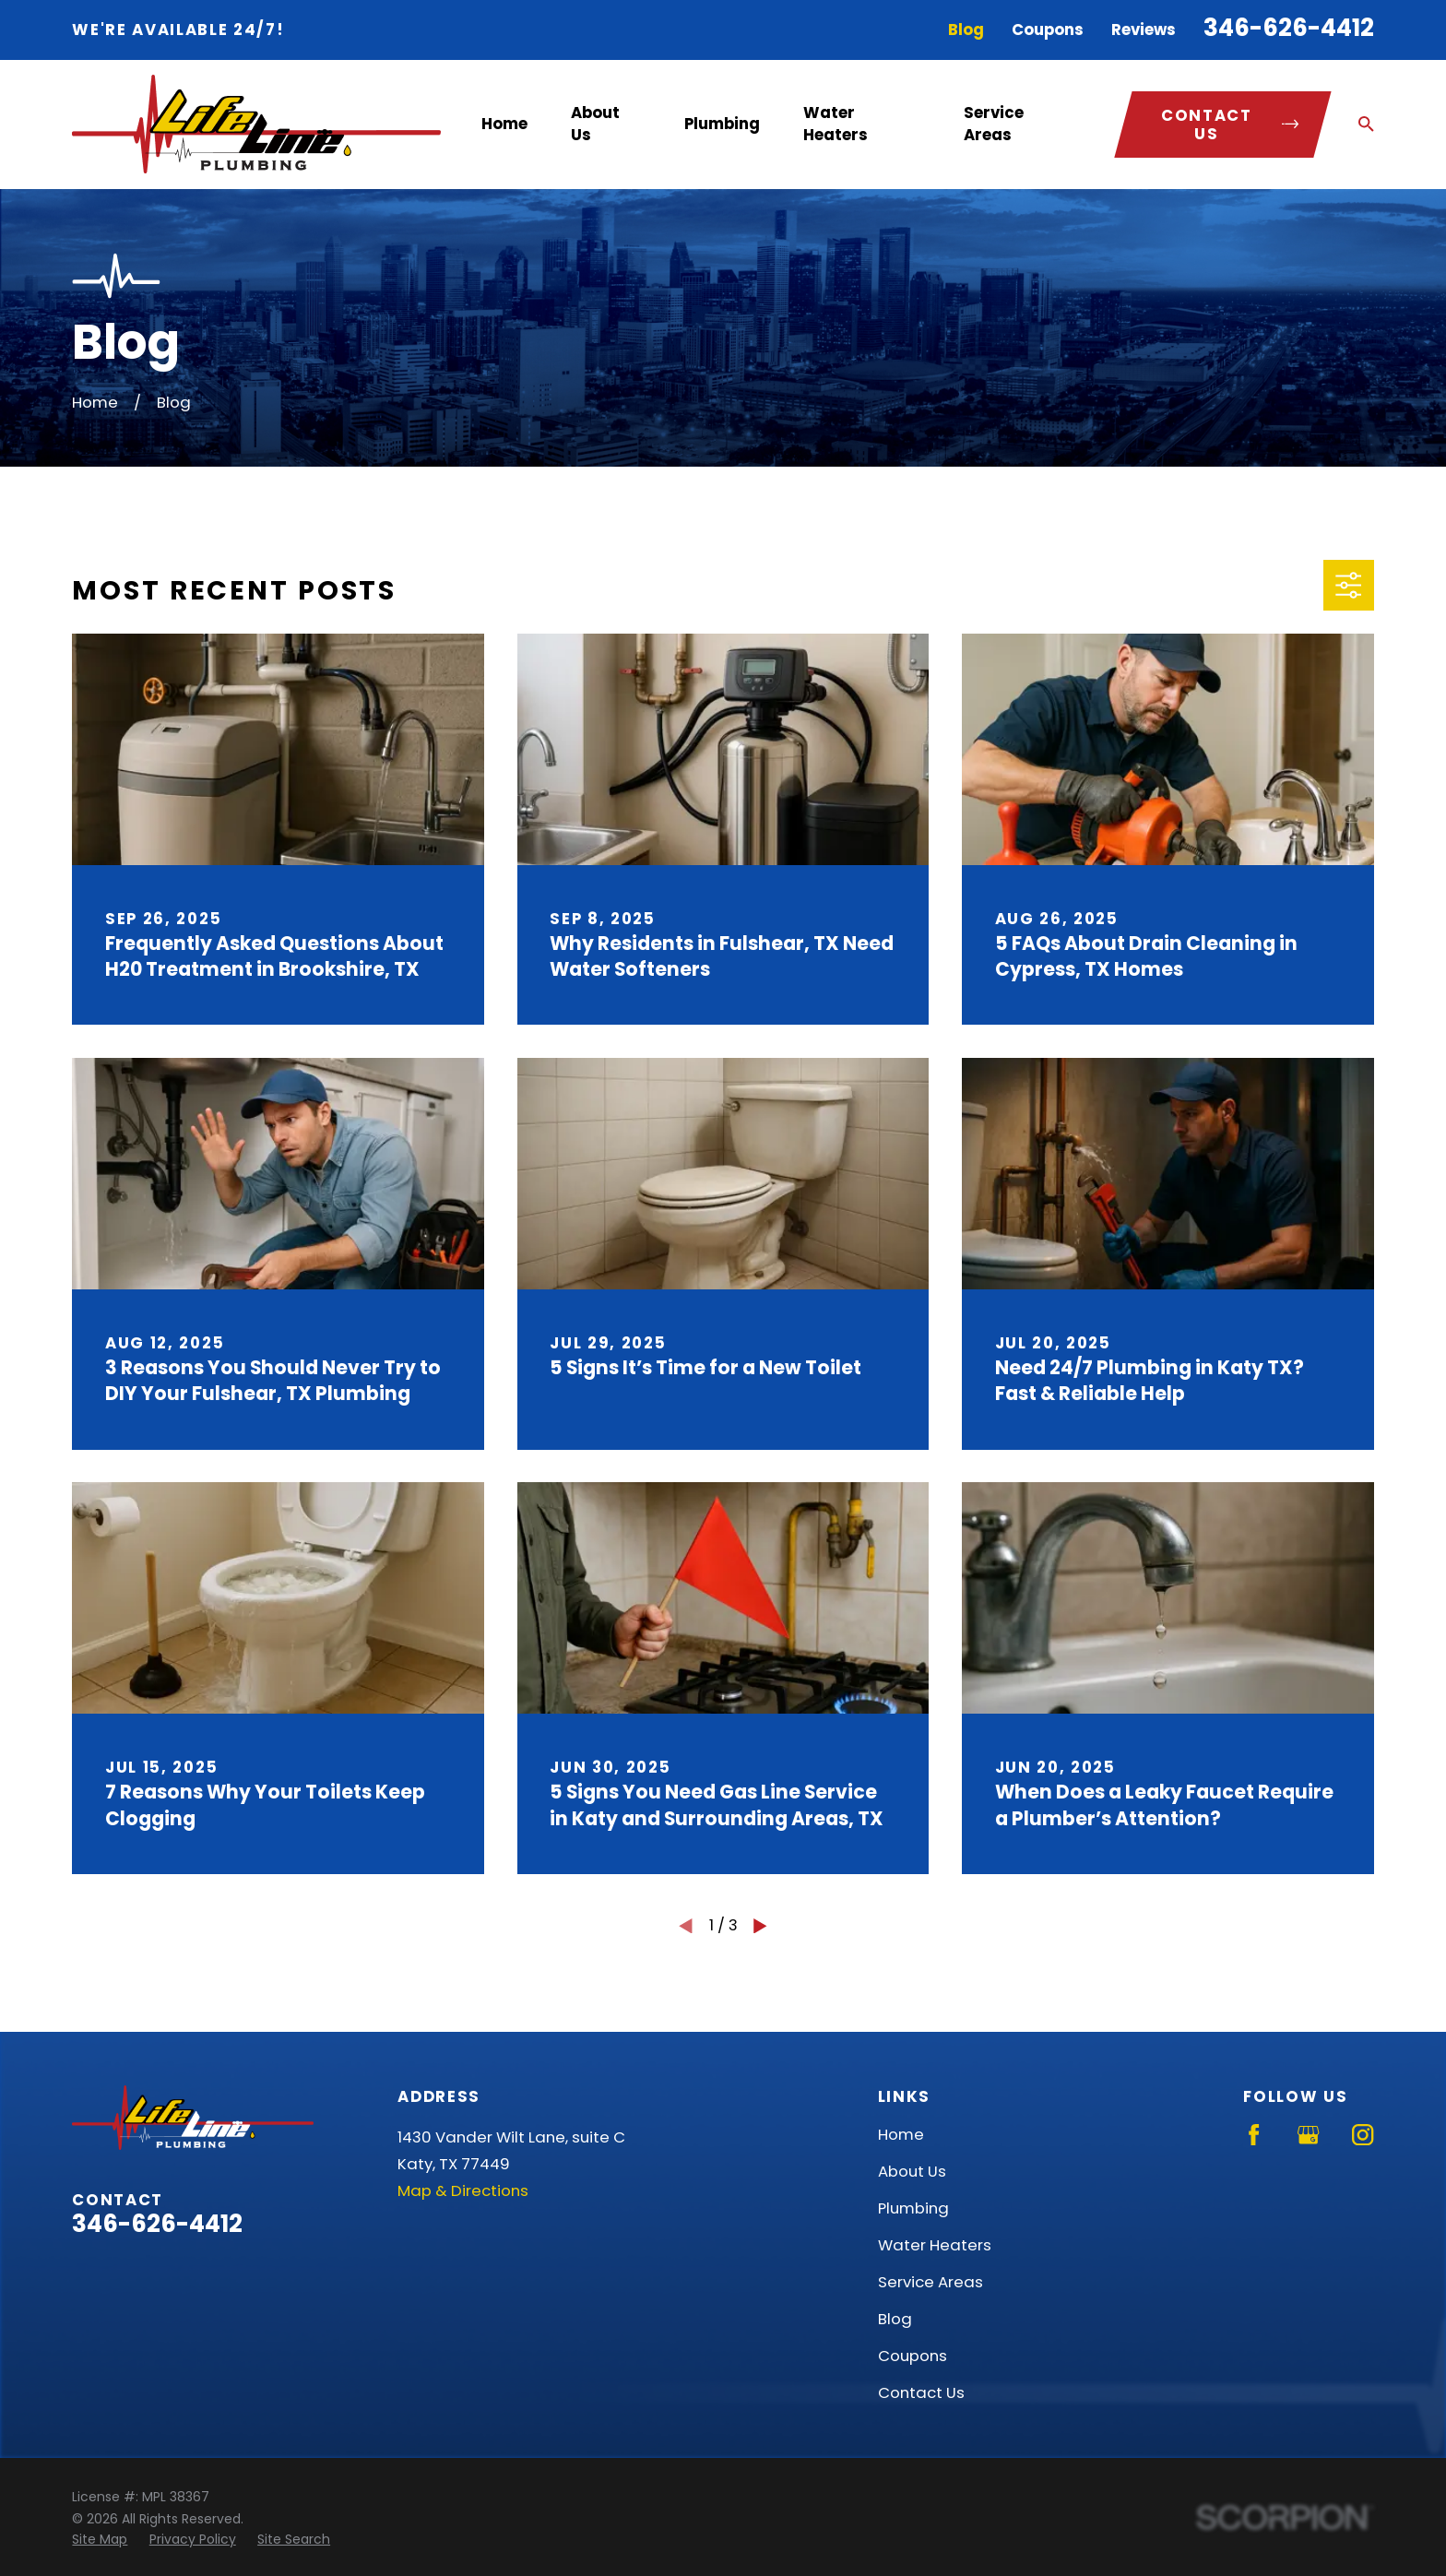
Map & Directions (462, 2190)
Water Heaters (934, 2245)
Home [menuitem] (504, 124)
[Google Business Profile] (1308, 2134)
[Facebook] (1253, 2134)
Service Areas (930, 2282)
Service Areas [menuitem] (994, 123)
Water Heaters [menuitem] (835, 123)
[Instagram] (1362, 2134)
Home (901, 2134)
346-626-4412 (1288, 27)
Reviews (1143, 29)
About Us (912, 2171)
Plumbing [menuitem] (722, 124)
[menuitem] (99, 2539)
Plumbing (913, 2208)
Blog (966, 29)
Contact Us (921, 2392)
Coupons (1048, 29)
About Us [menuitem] (595, 123)
